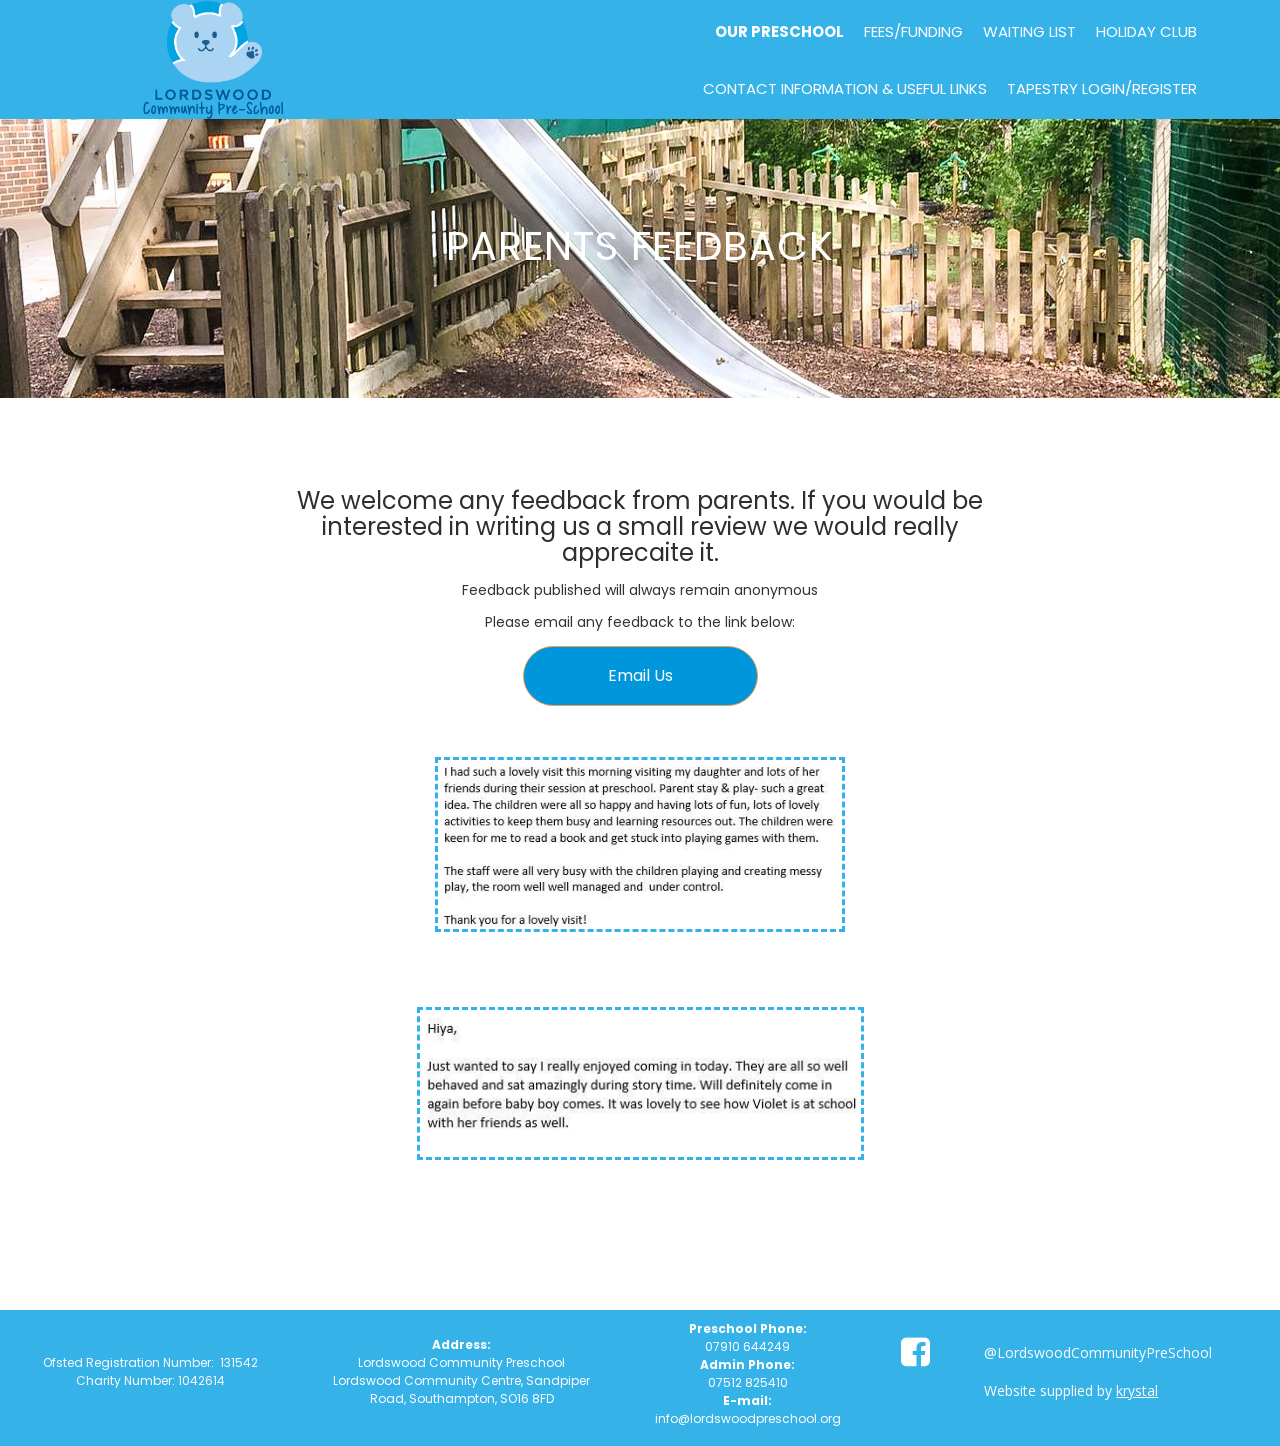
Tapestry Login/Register (1102, 88)
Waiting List (1029, 31)
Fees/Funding (913, 31)
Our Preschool (779, 31)
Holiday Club (1146, 31)
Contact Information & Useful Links (845, 88)
